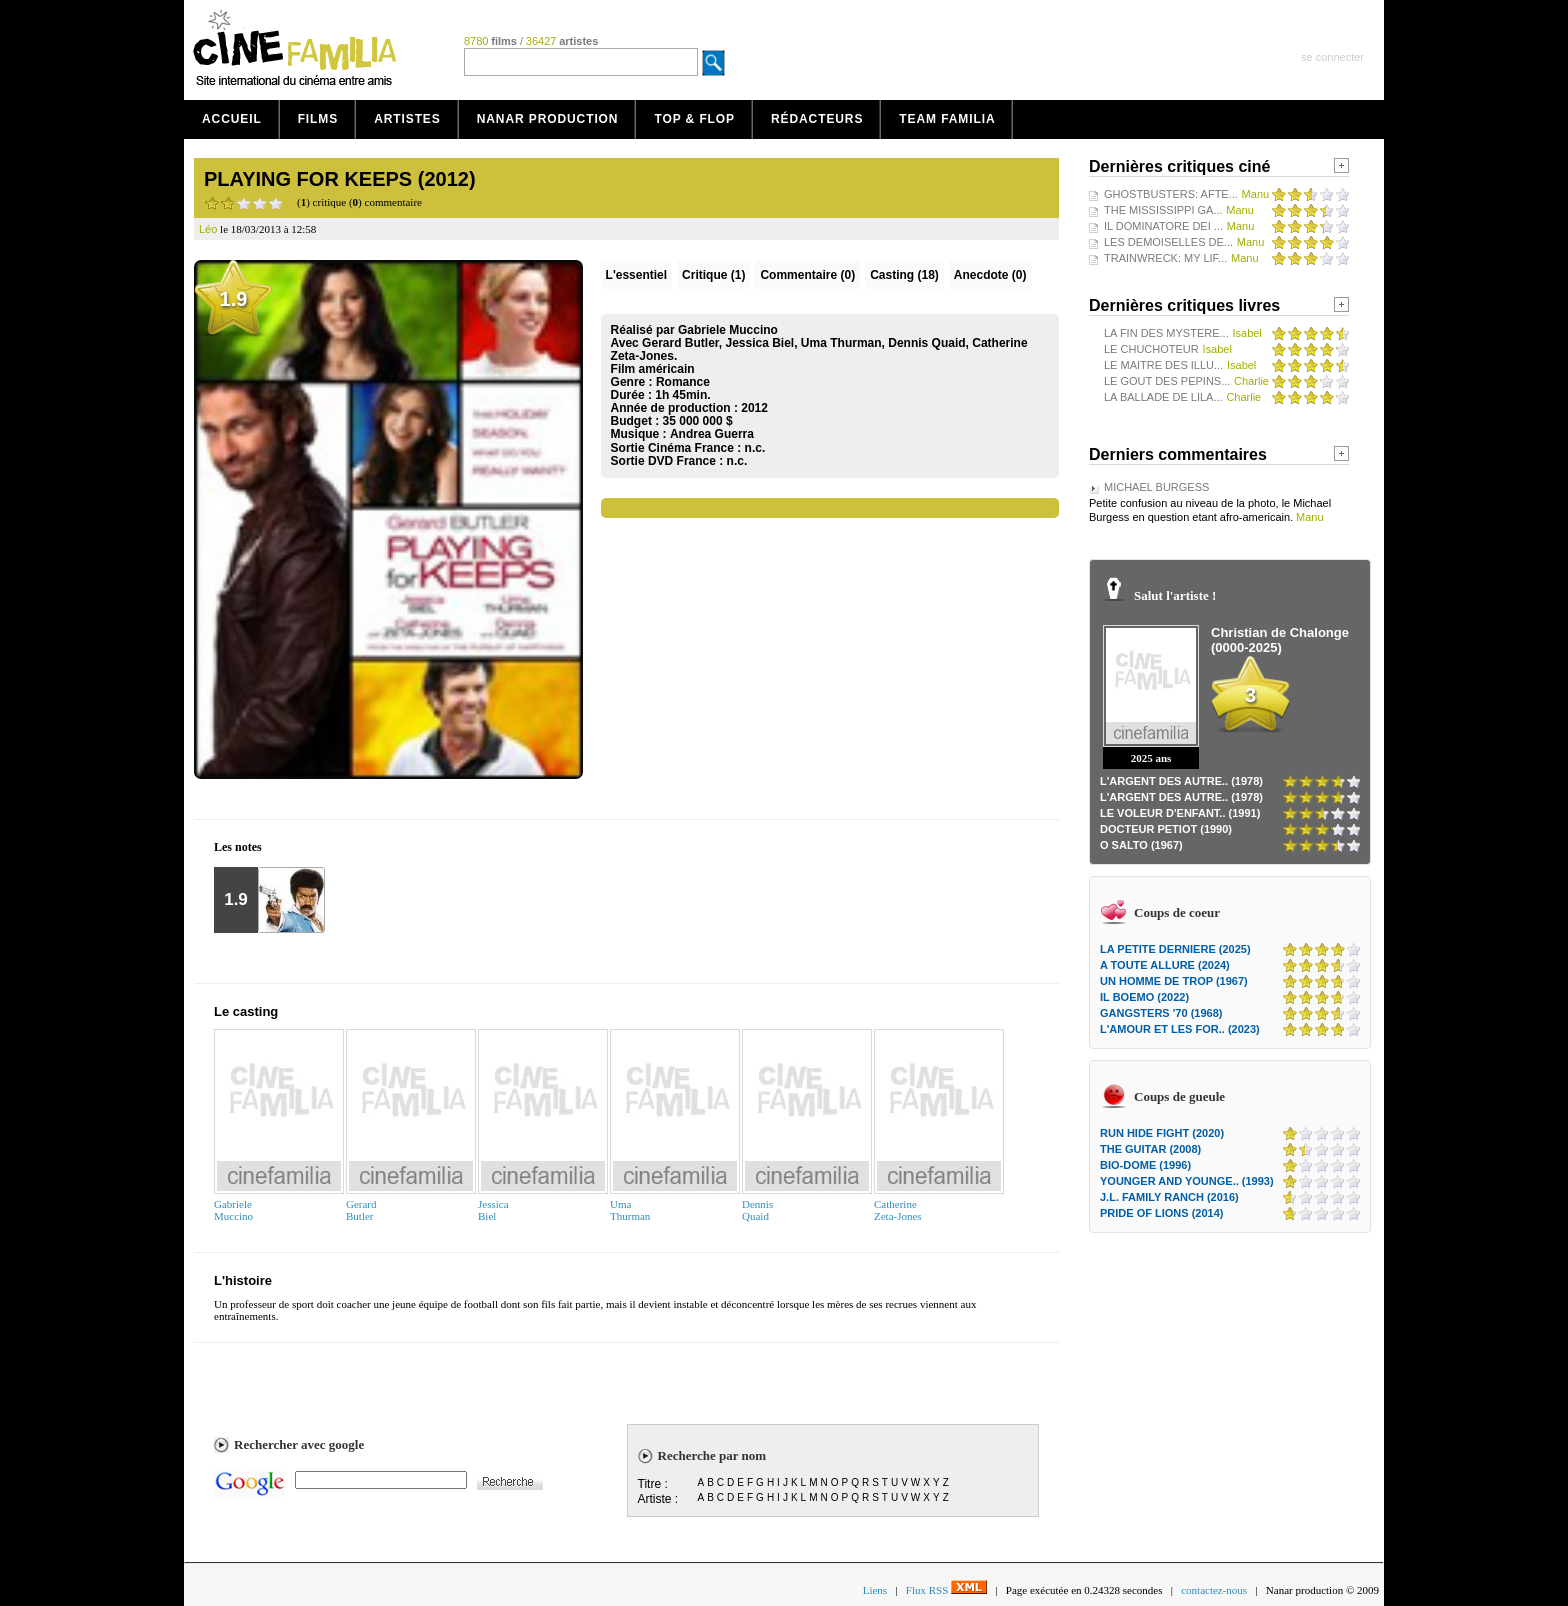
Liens (875, 1590)
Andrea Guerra (712, 434)
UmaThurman (630, 1210)
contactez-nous (1214, 1590)
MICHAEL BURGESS (1156, 487)
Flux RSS (946, 1590)
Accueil (232, 119)
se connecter (1332, 57)
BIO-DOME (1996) (1145, 1165)
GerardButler (361, 1210)
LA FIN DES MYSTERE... (1166, 333)
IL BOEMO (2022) (1144, 997)
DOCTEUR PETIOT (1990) (1166, 829)
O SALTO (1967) (1141, 845)
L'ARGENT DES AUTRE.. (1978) (1181, 781)
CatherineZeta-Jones (898, 1210)
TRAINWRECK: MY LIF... (1165, 258)
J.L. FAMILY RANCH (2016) (1169, 1197)
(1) (713, 275)
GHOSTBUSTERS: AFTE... (1171, 194)
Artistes (407, 119)
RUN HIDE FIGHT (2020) (1162, 1133)
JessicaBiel (493, 1210)
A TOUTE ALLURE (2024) (1165, 965)
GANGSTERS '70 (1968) (1161, 1013)
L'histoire (243, 1280)
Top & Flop (694, 119)
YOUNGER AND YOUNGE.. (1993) (1187, 1181)
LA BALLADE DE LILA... (1163, 397)
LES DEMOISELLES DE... (1168, 242)
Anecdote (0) (990, 275)
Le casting (246, 1011)
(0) (807, 275)
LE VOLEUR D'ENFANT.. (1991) (1180, 813)
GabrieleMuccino (233, 1210)
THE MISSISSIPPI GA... (1163, 210)
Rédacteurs (817, 119)
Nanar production (548, 119)
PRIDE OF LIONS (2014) (1161, 1213)
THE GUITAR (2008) (1150, 1149)
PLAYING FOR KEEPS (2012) (340, 179)
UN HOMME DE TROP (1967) (1174, 981)
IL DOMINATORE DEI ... (1163, 226)
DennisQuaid (757, 1210)
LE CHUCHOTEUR (1151, 349)
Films (318, 119)
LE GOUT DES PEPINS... (1167, 381)
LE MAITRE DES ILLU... (1163, 365)
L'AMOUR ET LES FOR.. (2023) (1180, 1029)
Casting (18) (904, 275)
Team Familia (947, 119)
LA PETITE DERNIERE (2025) (1175, 949)
